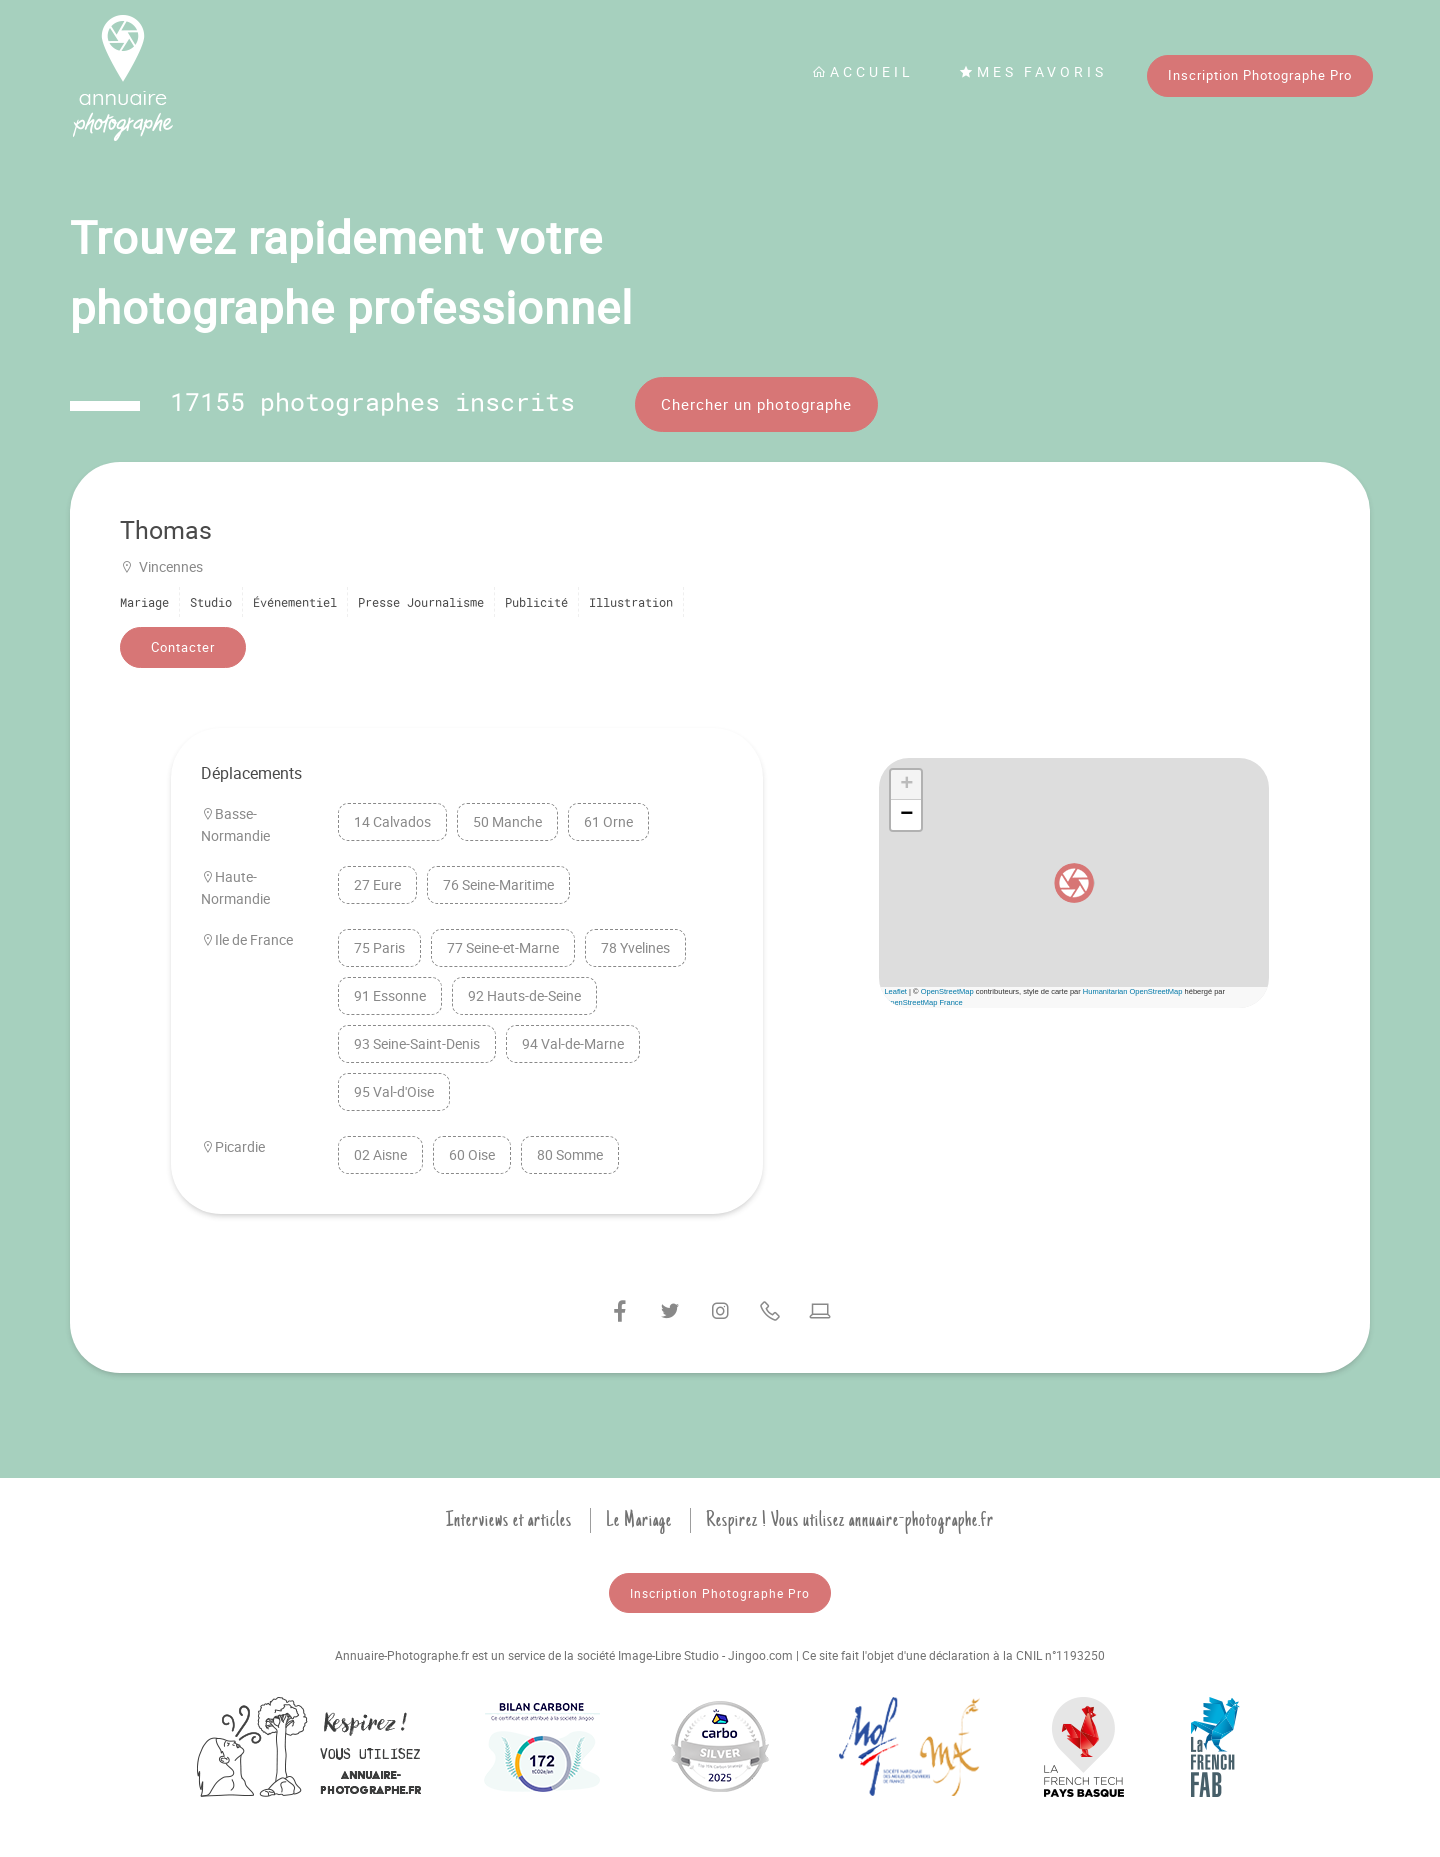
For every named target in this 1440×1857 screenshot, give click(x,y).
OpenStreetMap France (923, 1002)
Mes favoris (1033, 71)
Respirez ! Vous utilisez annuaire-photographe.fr (850, 1520)
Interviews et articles (509, 1520)
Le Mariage (639, 1520)
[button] (1074, 883)
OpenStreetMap (947, 991)
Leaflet (895, 991)
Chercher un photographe (756, 404)
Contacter (183, 647)
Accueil (863, 71)
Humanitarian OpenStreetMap (1133, 991)
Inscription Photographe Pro (1260, 75)
